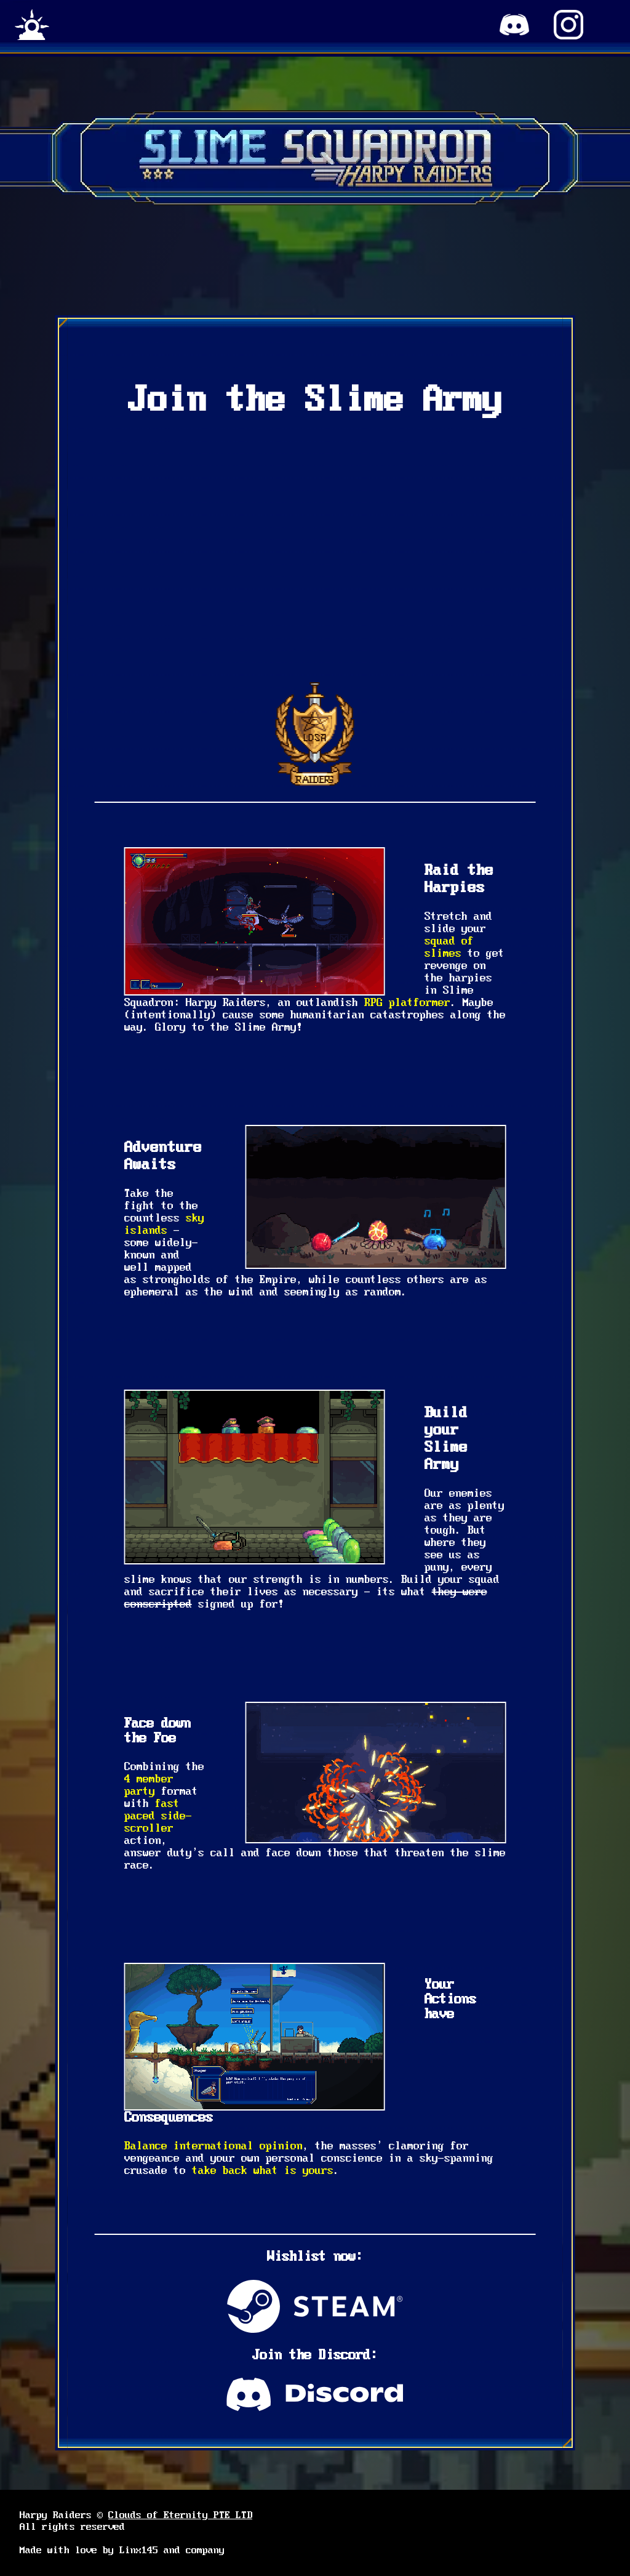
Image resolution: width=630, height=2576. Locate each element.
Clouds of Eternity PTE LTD (180, 2515)
